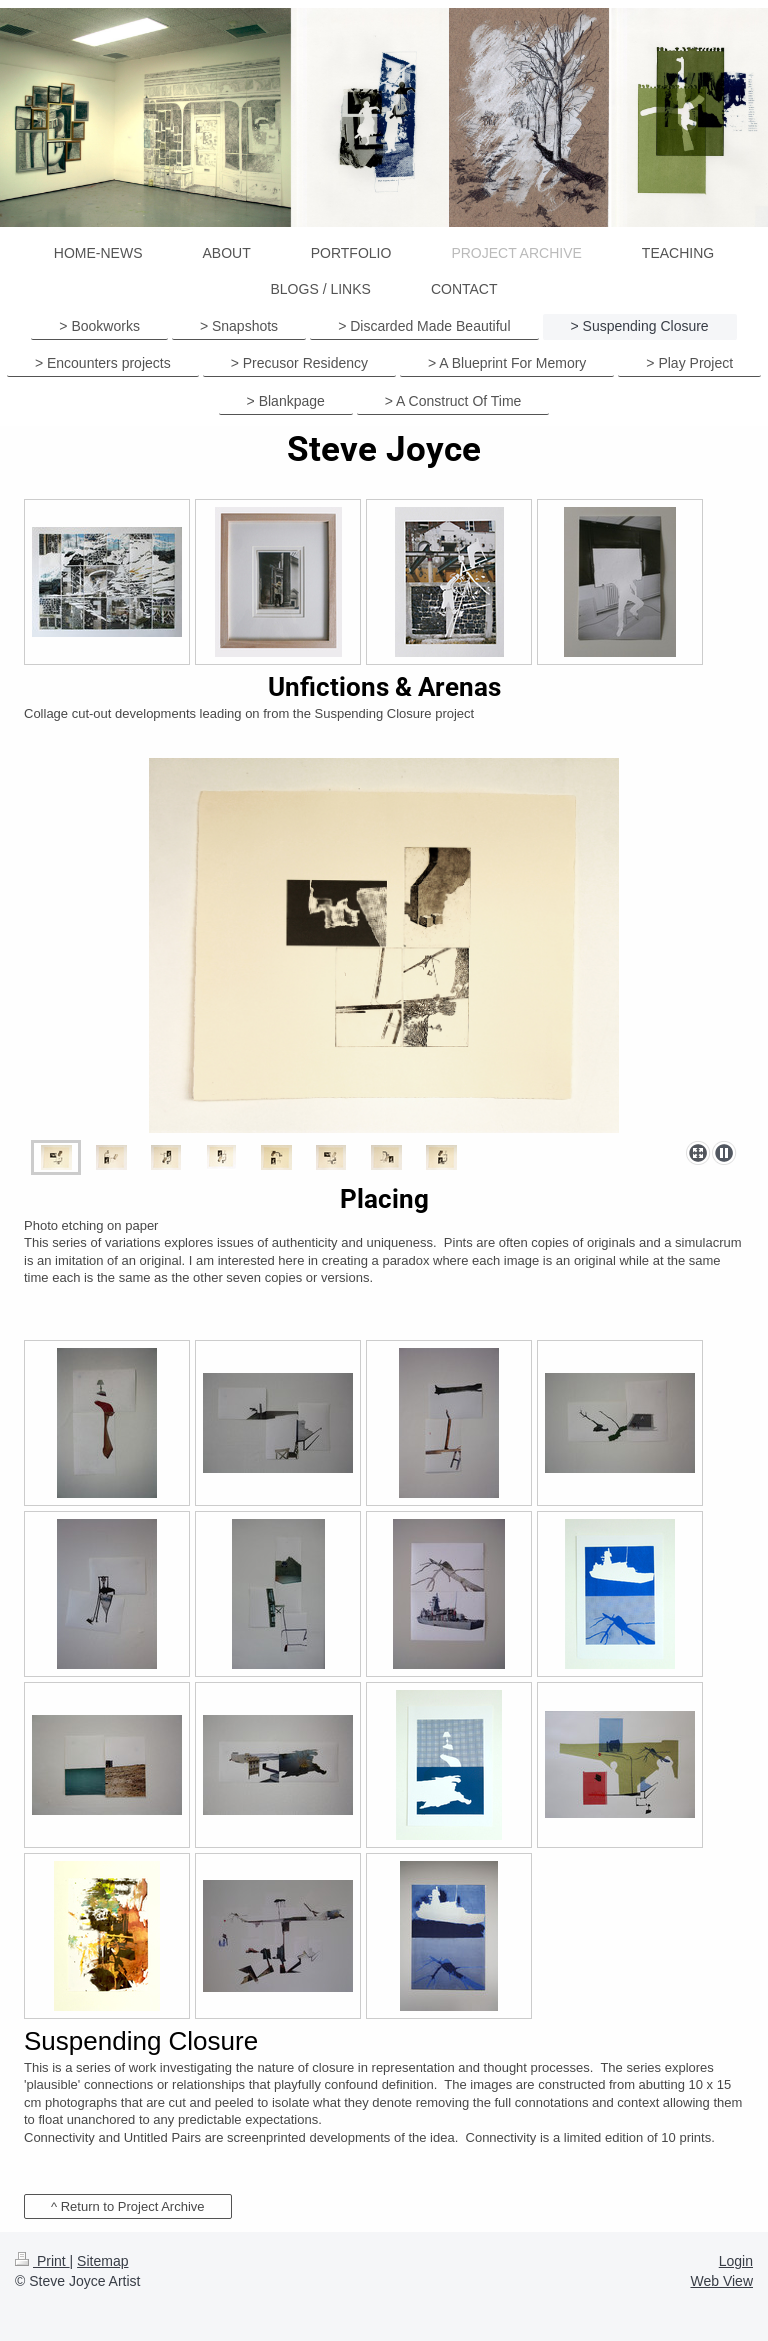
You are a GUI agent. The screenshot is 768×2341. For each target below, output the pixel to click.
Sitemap (102, 2261)
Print (42, 2261)
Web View (721, 2281)
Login (736, 2261)
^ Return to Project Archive (128, 2206)
